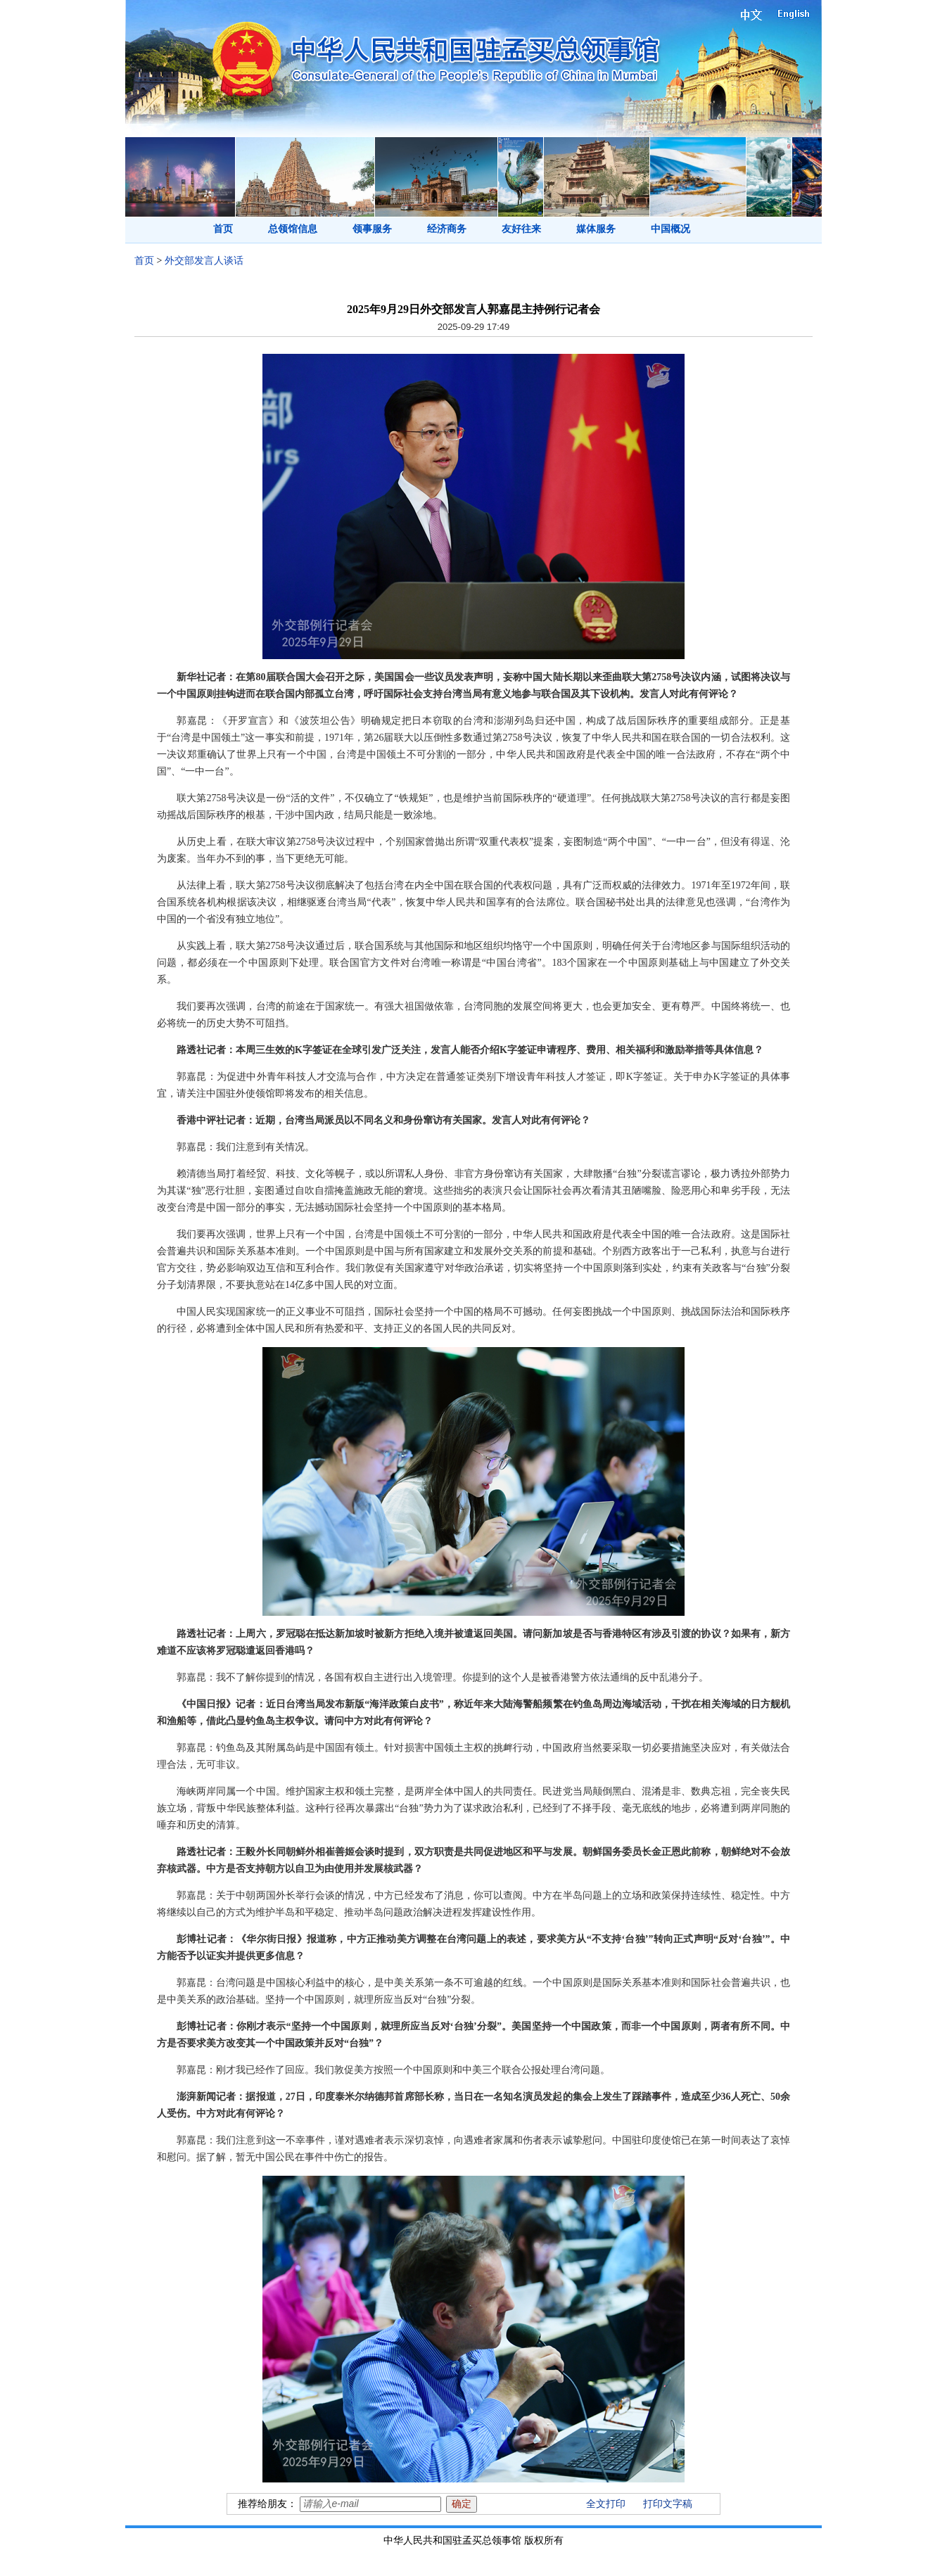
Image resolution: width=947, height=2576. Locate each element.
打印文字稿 (667, 2504)
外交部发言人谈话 (204, 260)
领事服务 (372, 229)
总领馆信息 (292, 229)
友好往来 (521, 229)
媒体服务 (596, 229)
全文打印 (605, 2504)
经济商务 (446, 229)
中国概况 (670, 229)
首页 (223, 229)
